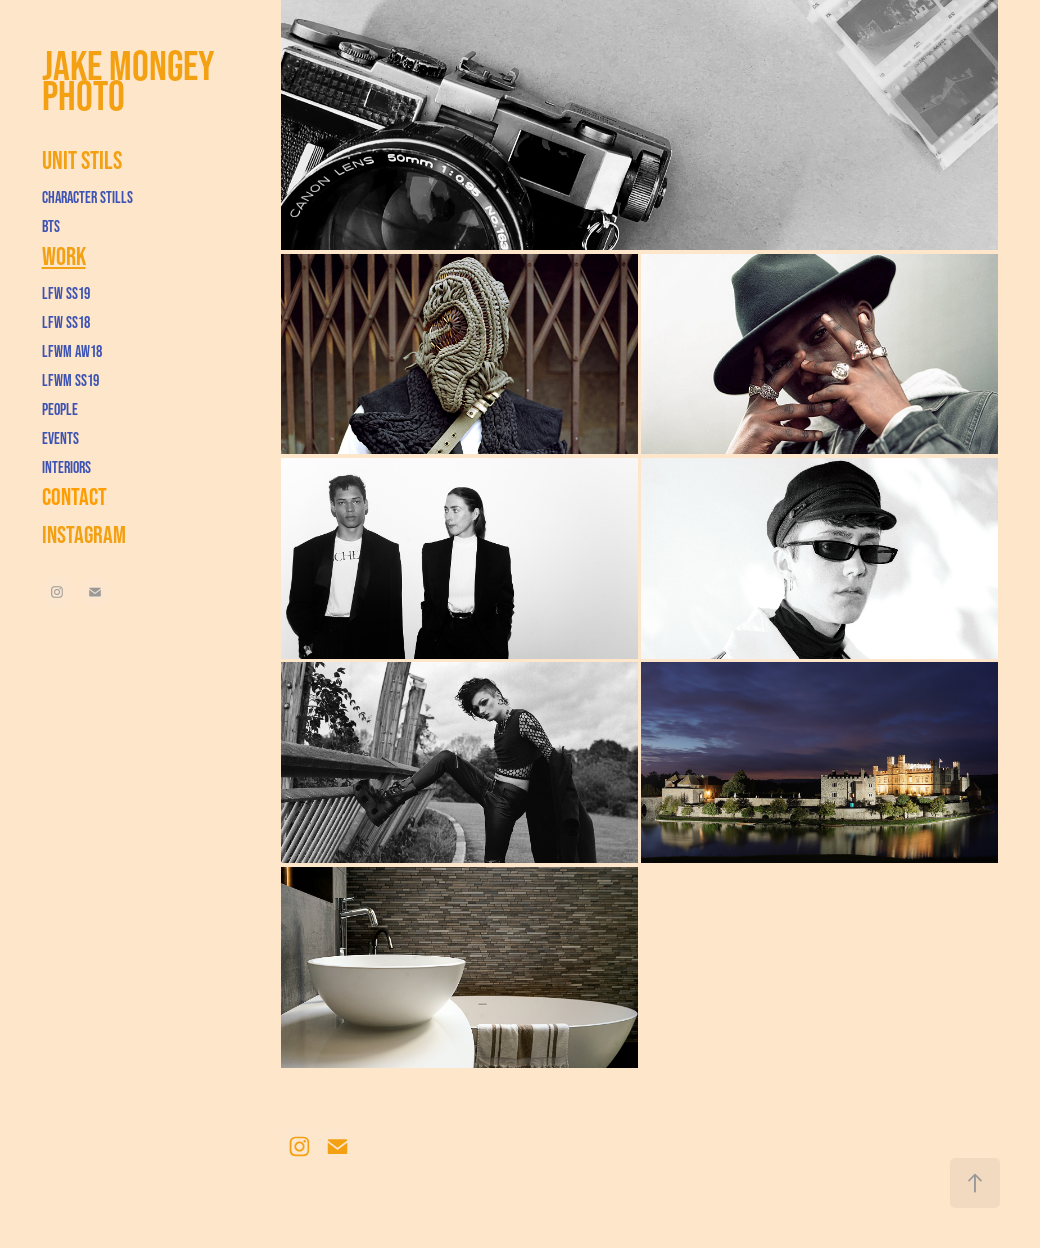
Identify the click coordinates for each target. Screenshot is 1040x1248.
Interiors (66, 467)
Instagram (84, 534)
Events (60, 438)
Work (64, 256)
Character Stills (87, 197)
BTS (51, 226)
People (60, 409)
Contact (74, 496)
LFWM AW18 (72, 351)
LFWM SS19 (70, 380)
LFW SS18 (66, 322)
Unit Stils (82, 160)
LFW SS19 (66, 293)
